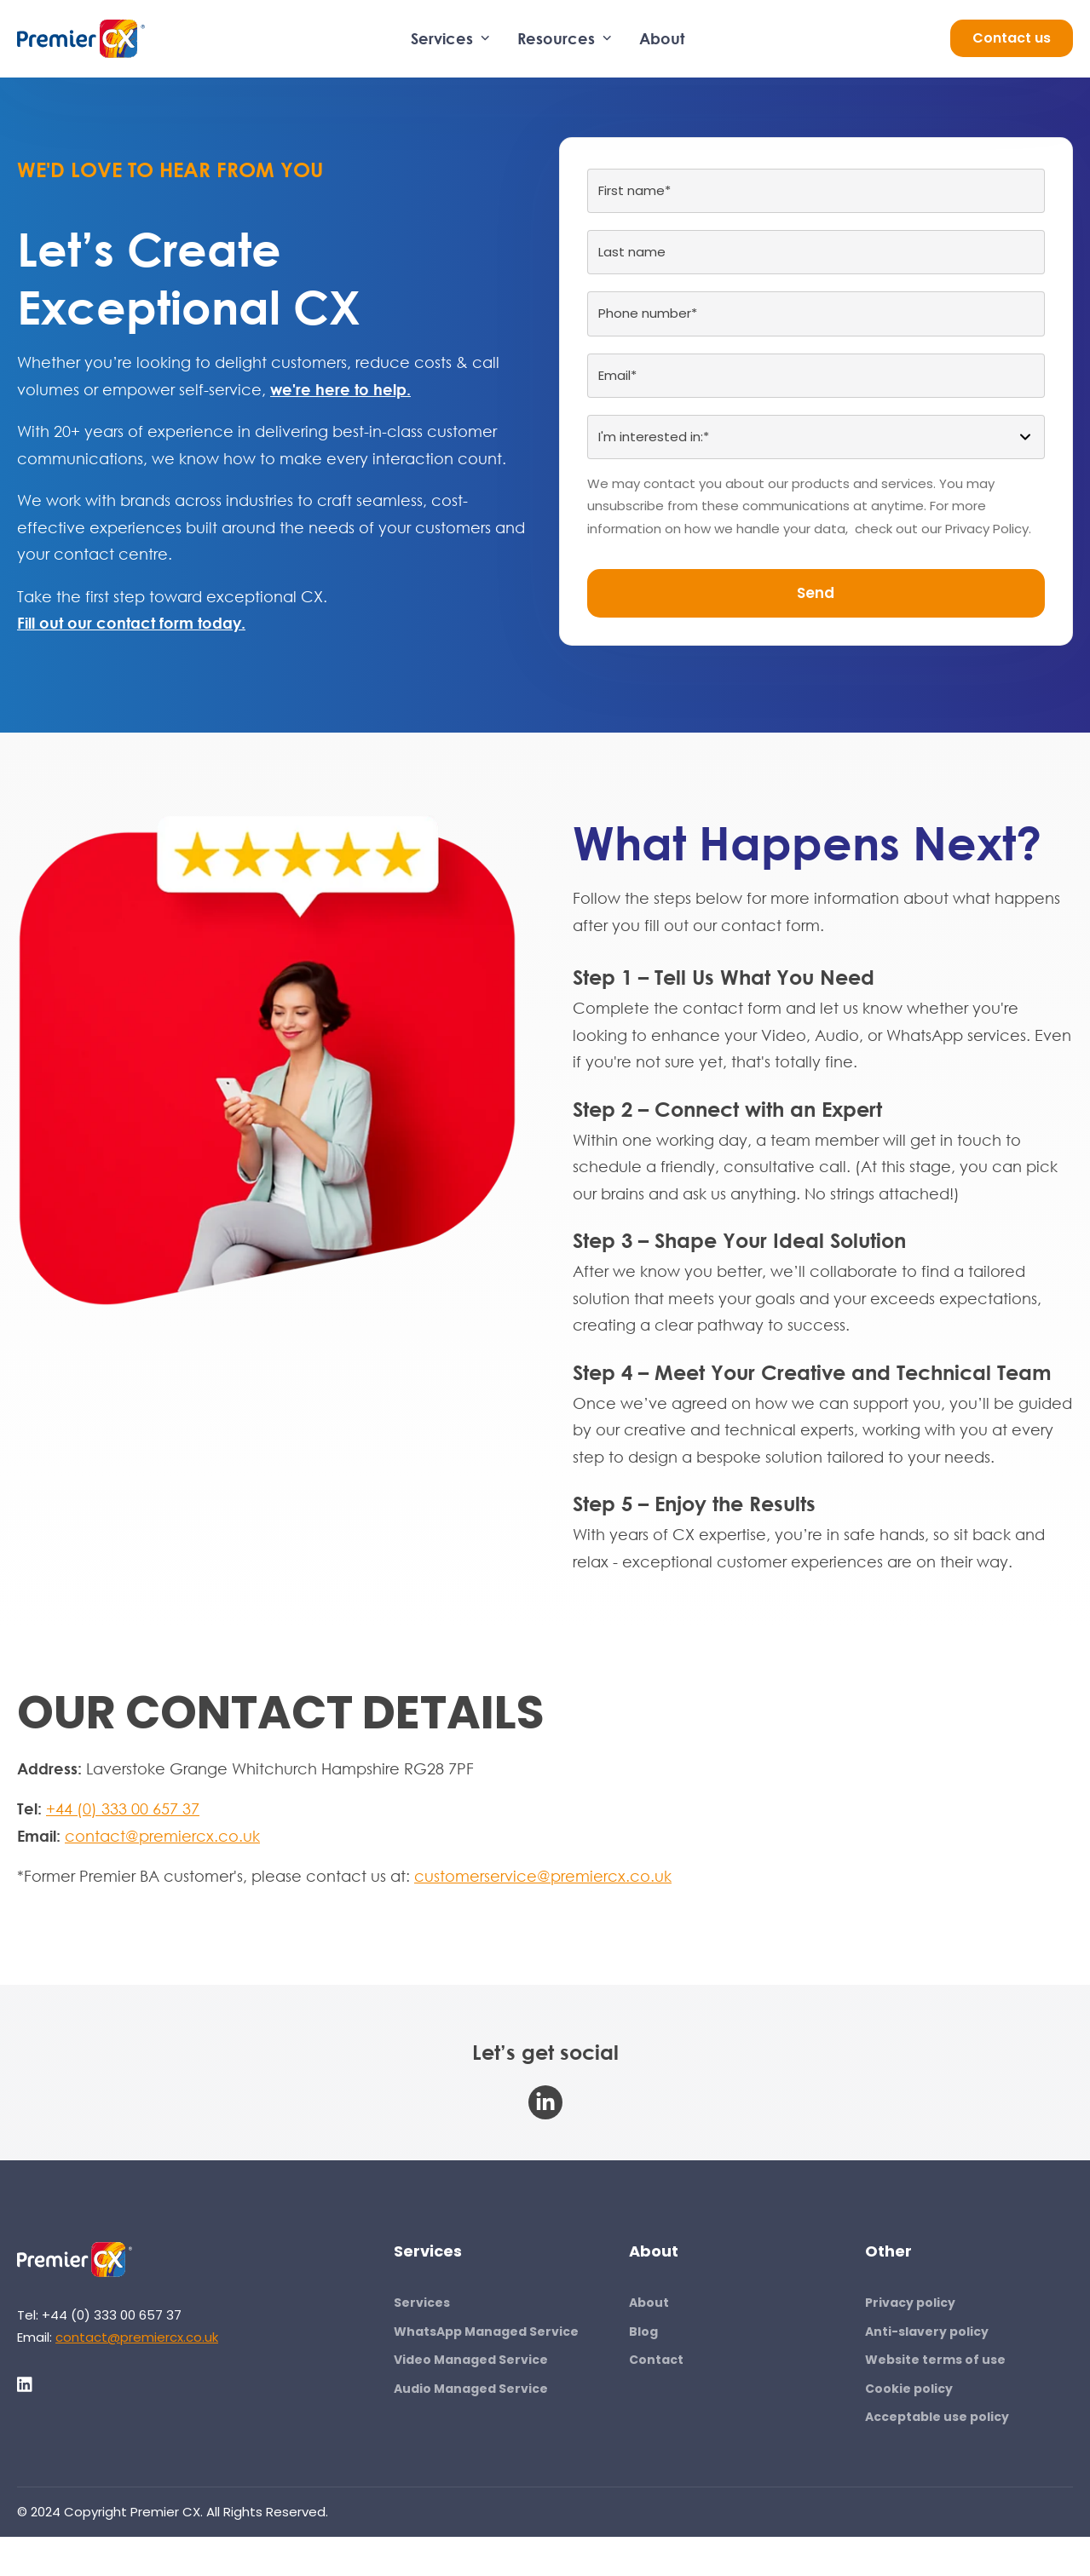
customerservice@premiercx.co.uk (543, 1875)
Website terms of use (935, 2359)
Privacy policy (910, 2302)
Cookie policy (909, 2388)
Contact (656, 2359)
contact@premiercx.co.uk (162, 1835)
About (661, 38)
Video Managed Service (471, 2359)
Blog (643, 2331)
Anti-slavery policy (927, 2331)
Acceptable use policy (937, 2416)
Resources (564, 38)
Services (450, 38)
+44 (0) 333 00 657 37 (122, 1808)
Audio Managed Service (471, 2388)
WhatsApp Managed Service (486, 2331)
